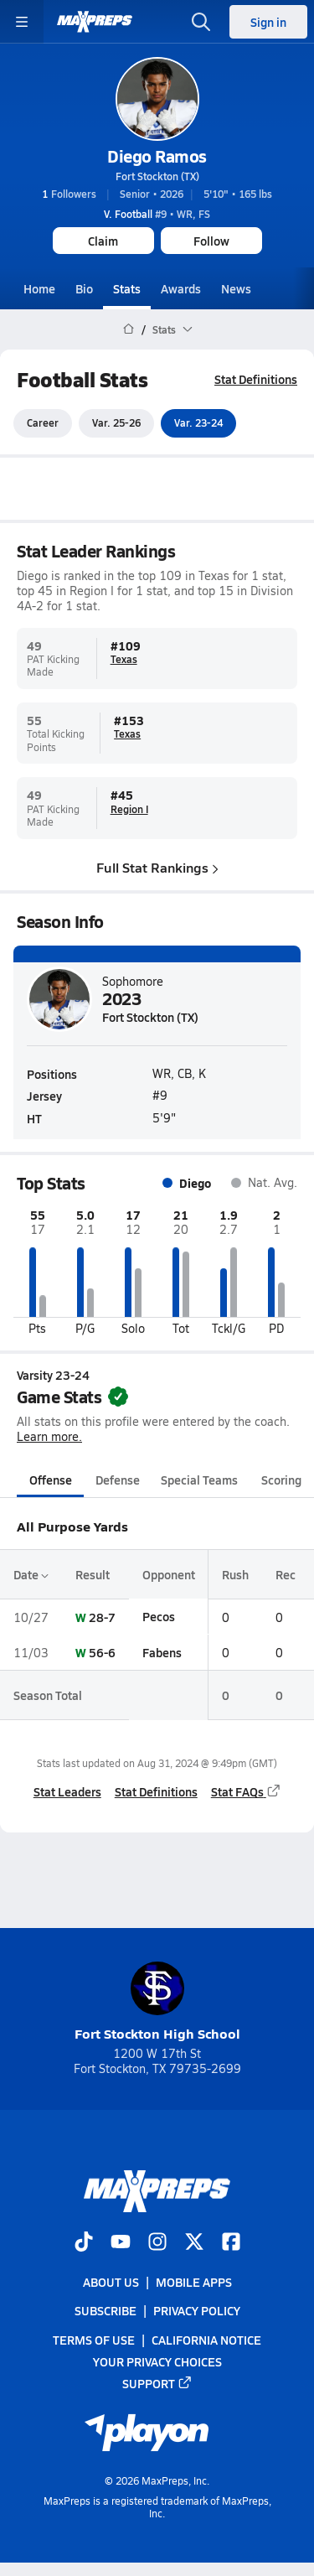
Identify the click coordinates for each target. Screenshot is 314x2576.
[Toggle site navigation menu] (22, 22)
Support (157, 2383)
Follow (211, 240)
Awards (181, 288)
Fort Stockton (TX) (157, 176)
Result (92, 1574)
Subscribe (105, 2311)
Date (31, 1574)
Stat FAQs (246, 1791)
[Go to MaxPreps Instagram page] (157, 2243)
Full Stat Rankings (157, 867)
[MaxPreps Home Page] (128, 329)
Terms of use (94, 2339)
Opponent (168, 1574)
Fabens (162, 1652)
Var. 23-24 (198, 423)
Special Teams (199, 1479)
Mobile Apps (194, 2282)
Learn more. (49, 1437)
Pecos (158, 1617)
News (236, 288)
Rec (285, 1574)
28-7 (102, 1617)
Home (39, 288)
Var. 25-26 (116, 423)
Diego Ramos (157, 156)
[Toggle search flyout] (201, 22)
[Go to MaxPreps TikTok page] (84, 2243)
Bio (84, 288)
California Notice (206, 2339)
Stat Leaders (67, 1791)
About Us (111, 2282)
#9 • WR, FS (157, 213)
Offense (50, 1479)
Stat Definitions (255, 379)
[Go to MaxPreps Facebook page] (231, 2243)
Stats (127, 288)
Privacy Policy (196, 2311)
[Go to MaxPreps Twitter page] (194, 2243)
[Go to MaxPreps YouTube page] (121, 2243)
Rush (235, 1574)
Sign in (268, 21)
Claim (103, 240)
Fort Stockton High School (157, 2002)
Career (43, 423)
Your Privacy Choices (157, 2361)
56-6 (102, 1652)
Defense (117, 1479)
